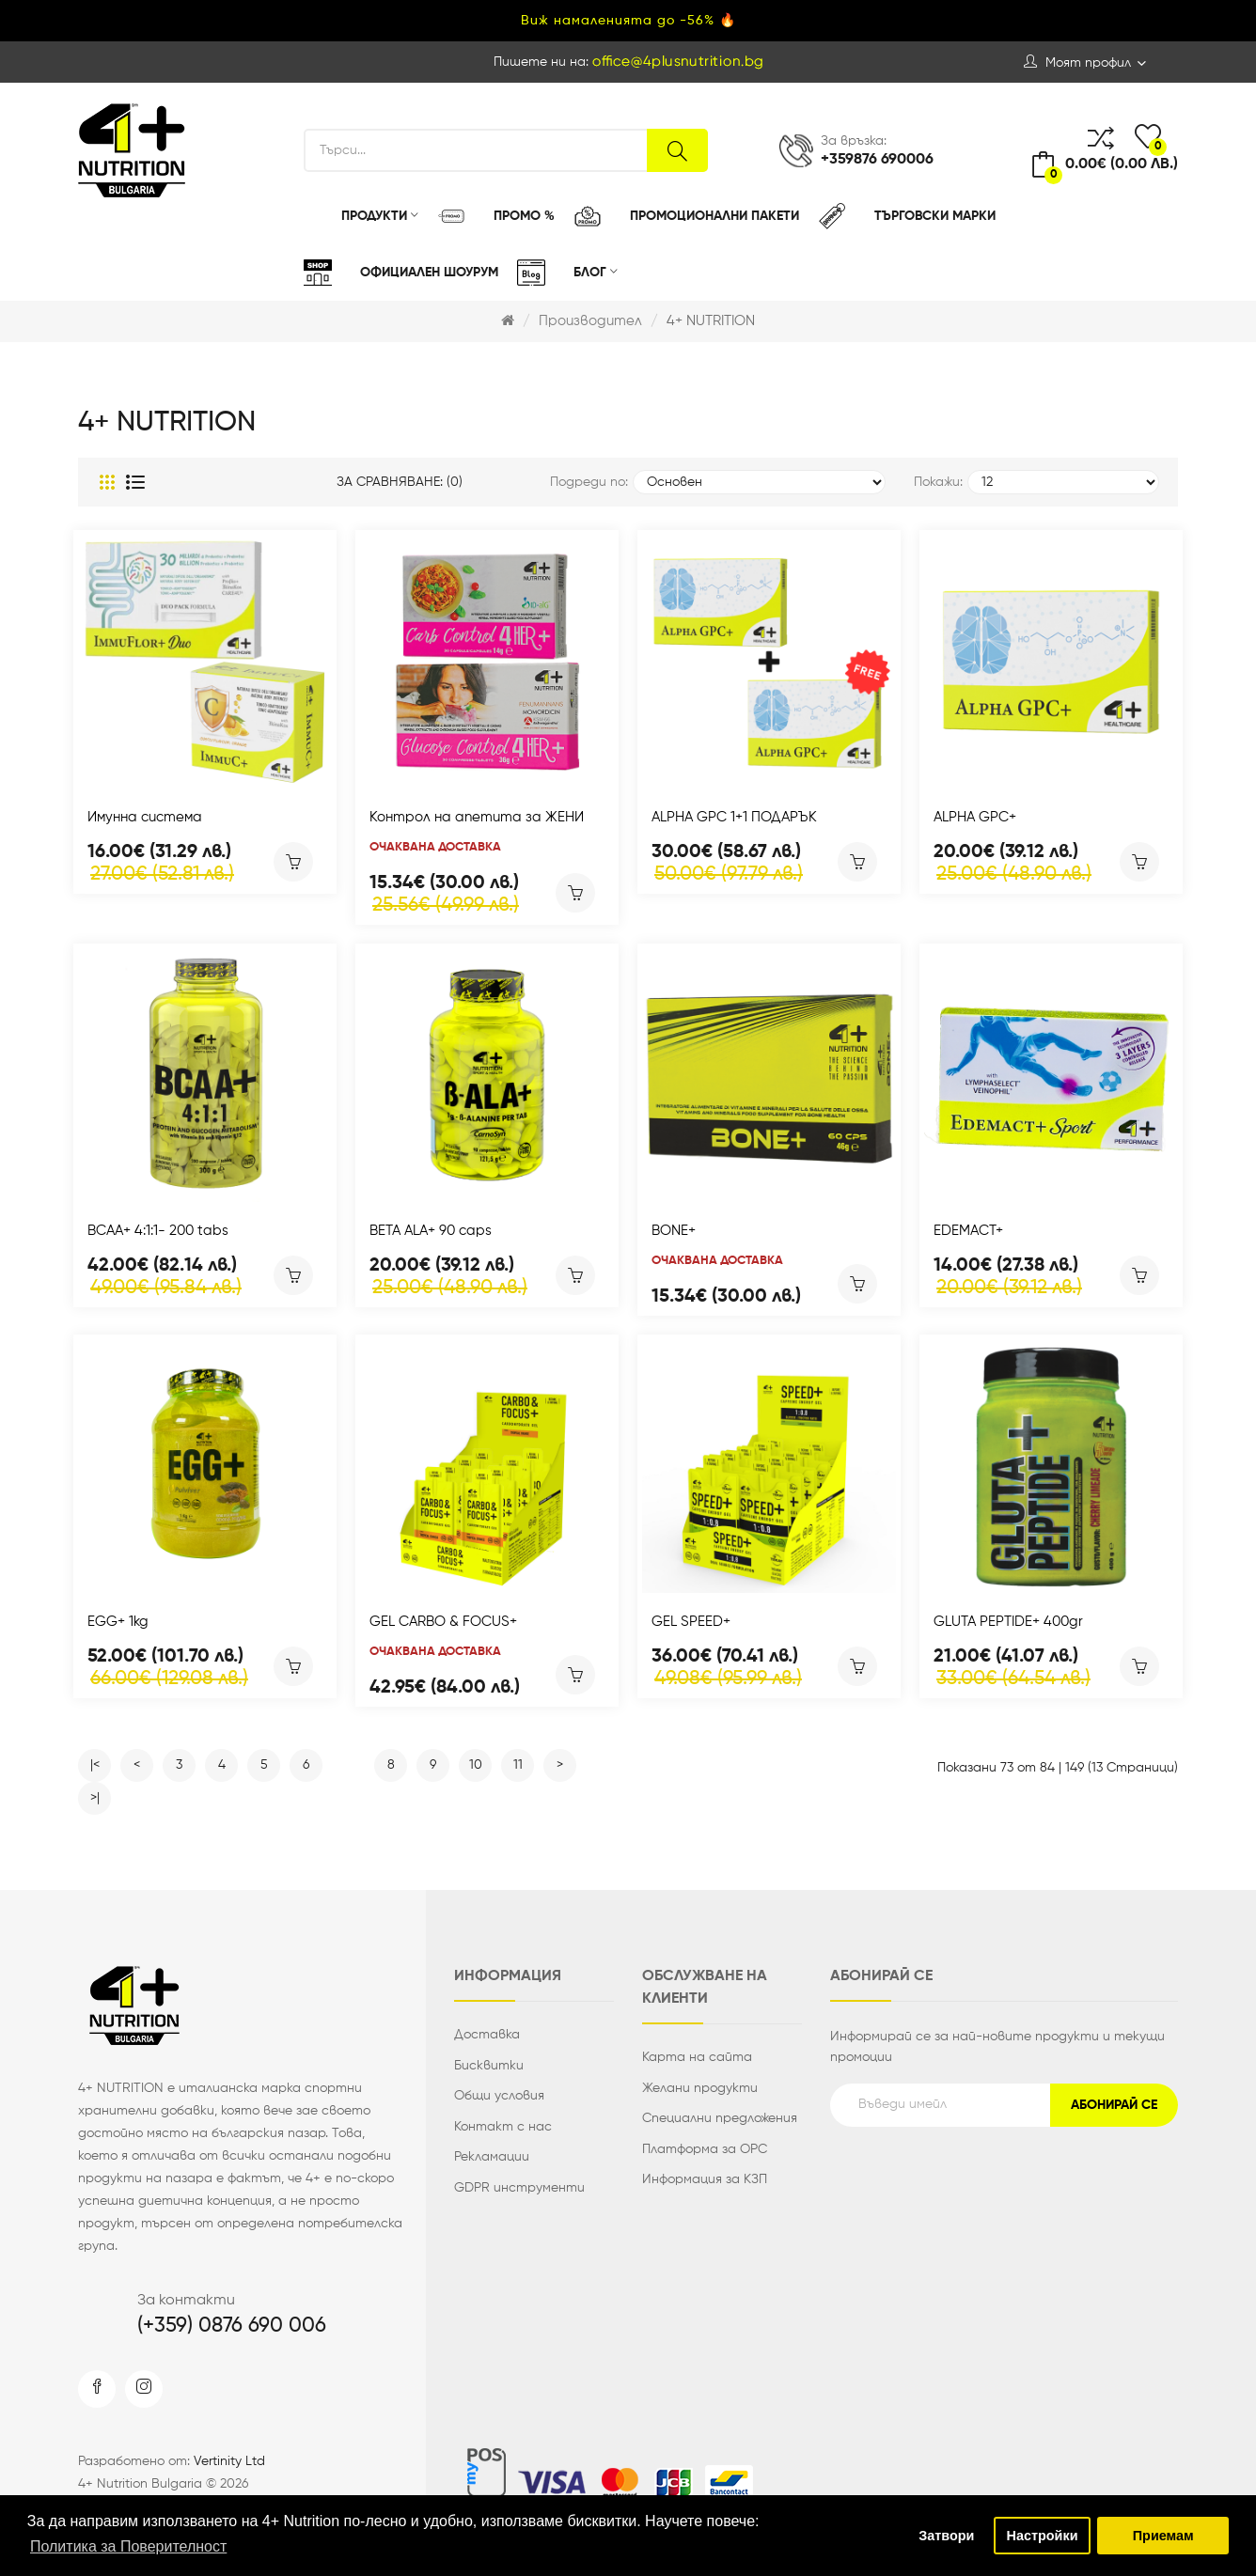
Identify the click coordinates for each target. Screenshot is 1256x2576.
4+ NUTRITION (711, 321)
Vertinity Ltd (229, 2461)
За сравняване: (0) (400, 482)
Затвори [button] (946, 2535)
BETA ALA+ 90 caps (430, 1231)
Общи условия (499, 2095)
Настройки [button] (1042, 2535)
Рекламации (491, 2156)
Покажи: (938, 482)
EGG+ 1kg (118, 1622)
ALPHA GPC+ (975, 817)
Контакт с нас (503, 2126)
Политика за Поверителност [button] (128, 2546)
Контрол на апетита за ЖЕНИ (476, 817)
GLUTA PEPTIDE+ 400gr (1008, 1622)
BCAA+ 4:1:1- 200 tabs (157, 1231)
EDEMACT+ (968, 1231)
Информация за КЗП (704, 2179)
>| (95, 1797)
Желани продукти (700, 2088)
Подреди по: (589, 482)
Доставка (487, 2034)
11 (518, 1765)
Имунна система (144, 817)
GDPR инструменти (519, 2187)
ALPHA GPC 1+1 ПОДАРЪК (734, 817)
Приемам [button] (1163, 2535)
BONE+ (674, 1231)
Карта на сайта (697, 2057)
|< (95, 1765)
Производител (590, 321)
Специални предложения (719, 2118)
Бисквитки (489, 2065)
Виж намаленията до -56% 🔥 (628, 20)
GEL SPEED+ (691, 1622)
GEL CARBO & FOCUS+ (443, 1622)
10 (475, 1765)
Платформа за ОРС (704, 2149)
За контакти (186, 2300)
